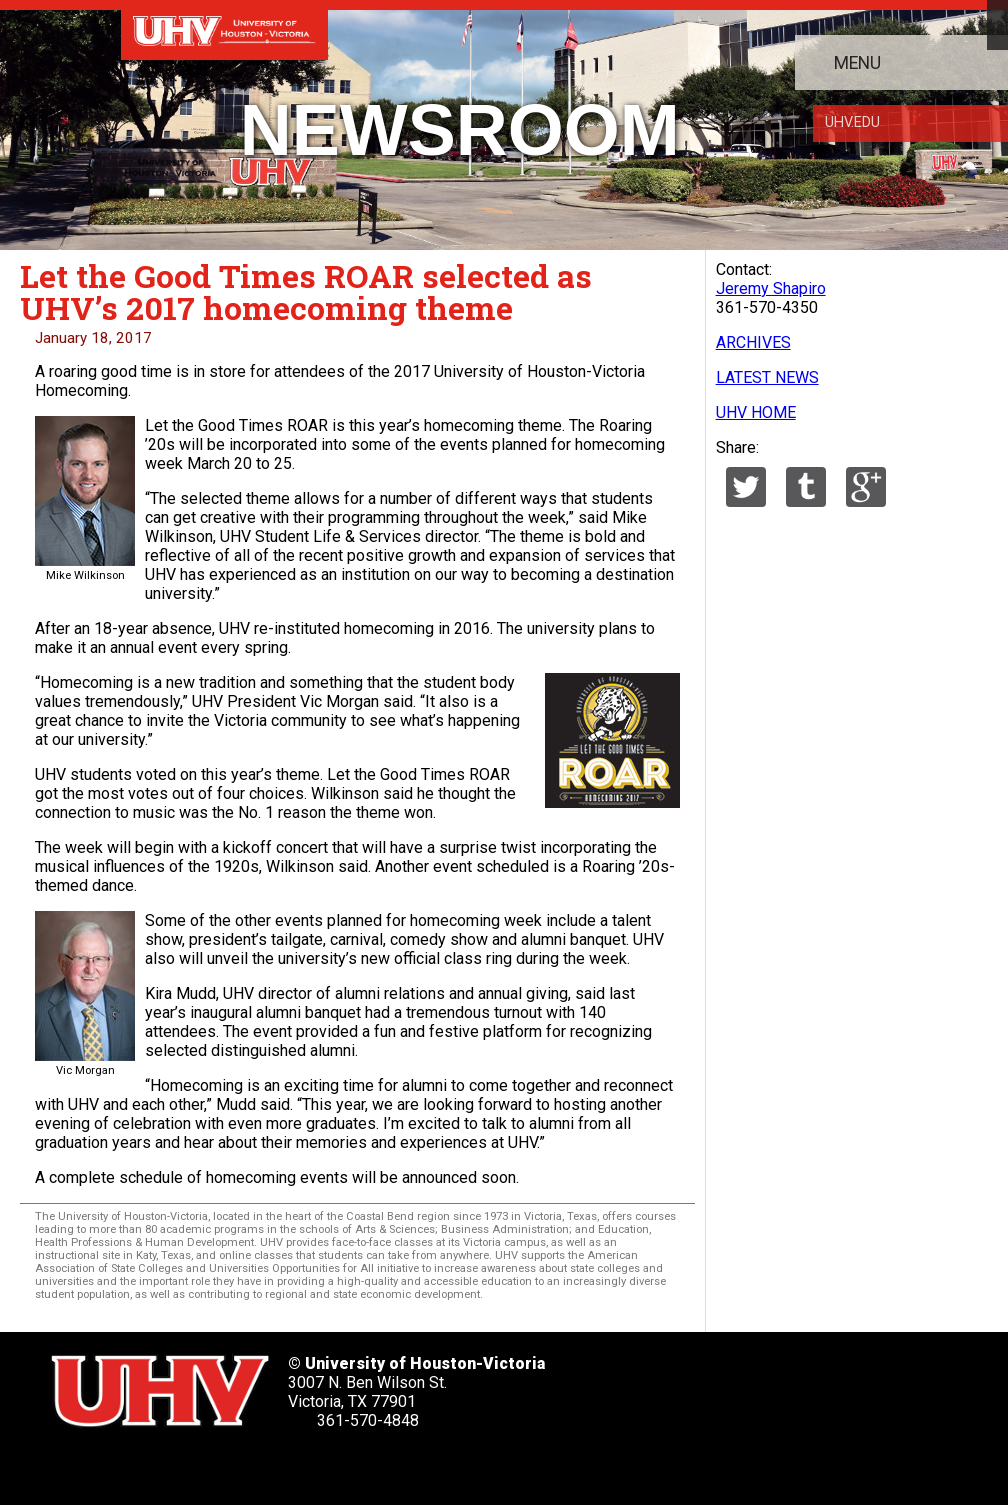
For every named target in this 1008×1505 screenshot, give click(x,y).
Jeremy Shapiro (771, 288)
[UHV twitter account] (76, 1465)
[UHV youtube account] (244, 1465)
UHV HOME (756, 412)
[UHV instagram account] (299, 1465)
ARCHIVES (753, 342)
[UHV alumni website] (355, 1465)
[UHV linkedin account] (188, 1465)
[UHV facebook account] (132, 1465)
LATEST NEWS (767, 377)
